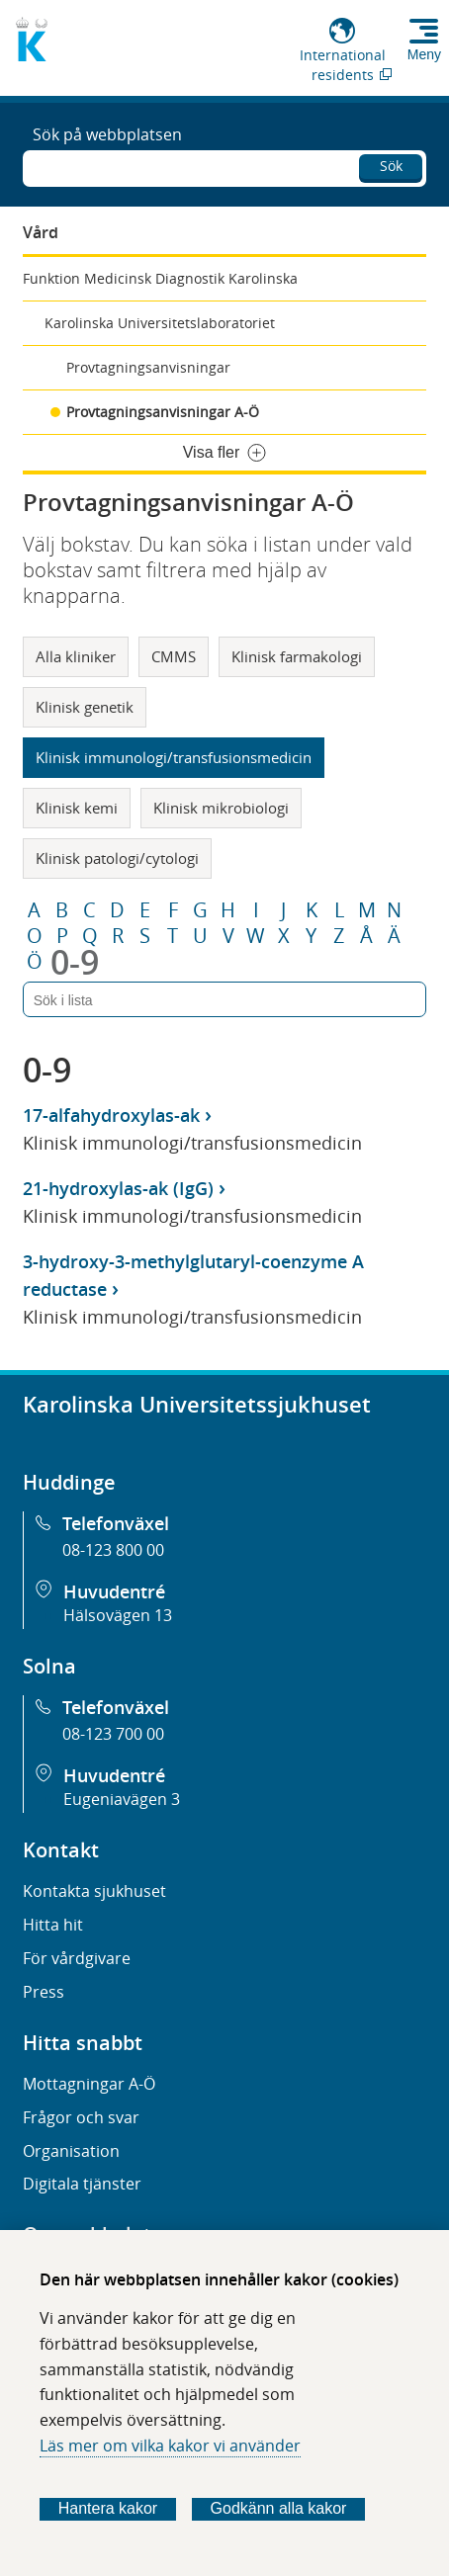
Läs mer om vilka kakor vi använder (170, 2445)
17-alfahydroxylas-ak (111, 1115)
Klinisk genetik (85, 707)
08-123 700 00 (113, 1734)
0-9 (74, 962)
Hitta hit (53, 1924)
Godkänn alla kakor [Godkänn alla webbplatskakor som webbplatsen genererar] (279, 2508)
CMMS (173, 656)
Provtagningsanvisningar (148, 367)
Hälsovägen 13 (117, 1615)
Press (43, 1992)
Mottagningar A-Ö (89, 2084)
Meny (424, 54)
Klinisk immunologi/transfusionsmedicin (174, 757)
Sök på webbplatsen (107, 134)
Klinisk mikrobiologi (221, 807)
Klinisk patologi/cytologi (117, 858)
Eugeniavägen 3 (121, 1799)
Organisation (71, 2151)
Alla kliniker (76, 656)
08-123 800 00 (113, 1550)
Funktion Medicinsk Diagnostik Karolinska (160, 278)
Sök (391, 165)
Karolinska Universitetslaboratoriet (160, 322)
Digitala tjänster (82, 2183)
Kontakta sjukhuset (94, 1891)
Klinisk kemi (77, 807)
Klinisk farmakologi (296, 656)
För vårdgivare (77, 1958)
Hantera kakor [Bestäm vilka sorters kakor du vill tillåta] (108, 2508)
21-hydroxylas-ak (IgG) (118, 1188)
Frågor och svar (81, 2117)
